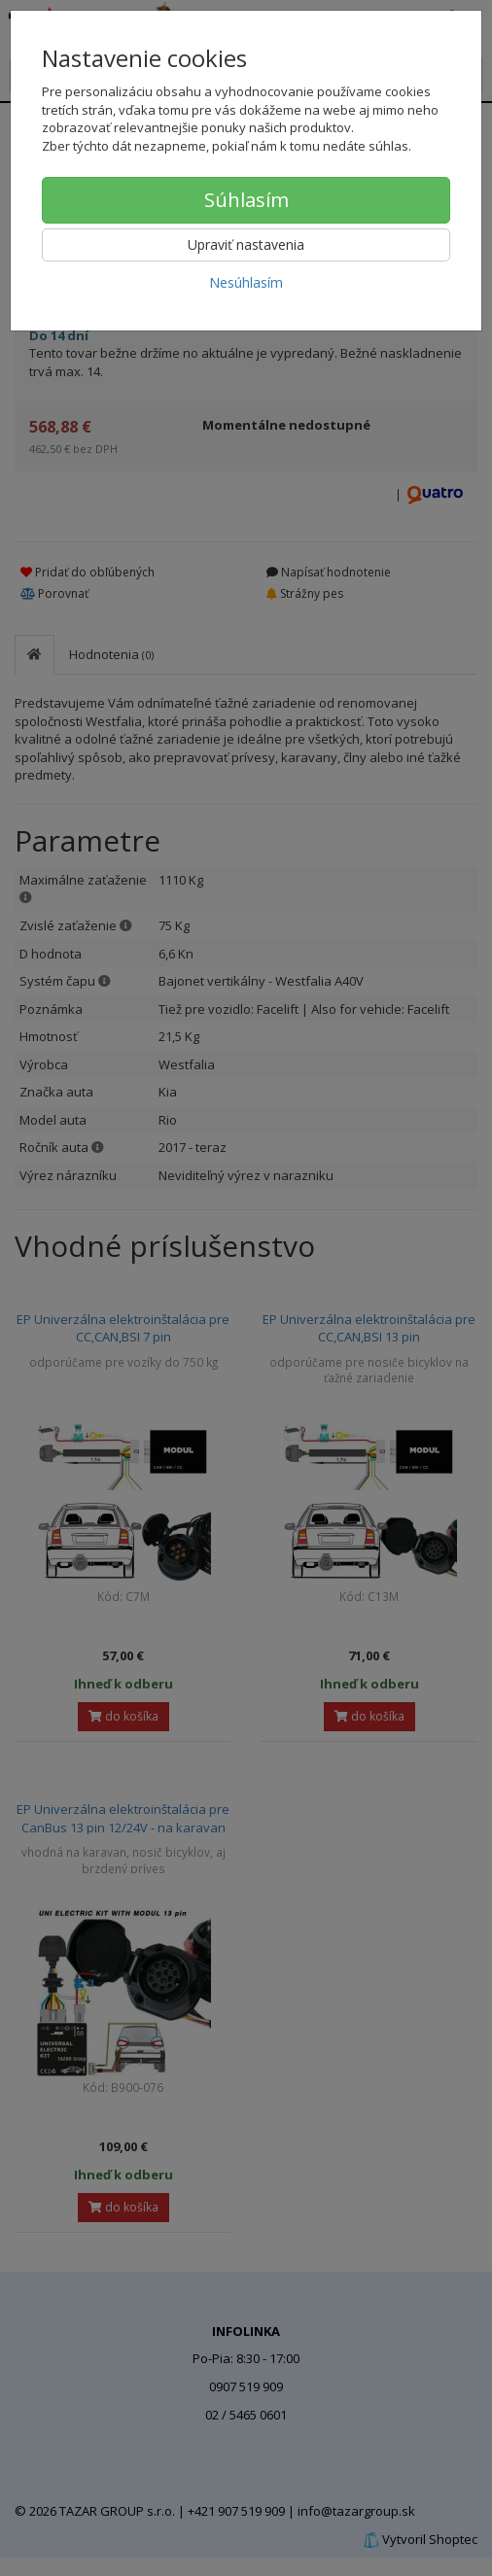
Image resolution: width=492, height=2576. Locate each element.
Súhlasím (246, 200)
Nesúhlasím (246, 282)
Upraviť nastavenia (246, 244)
